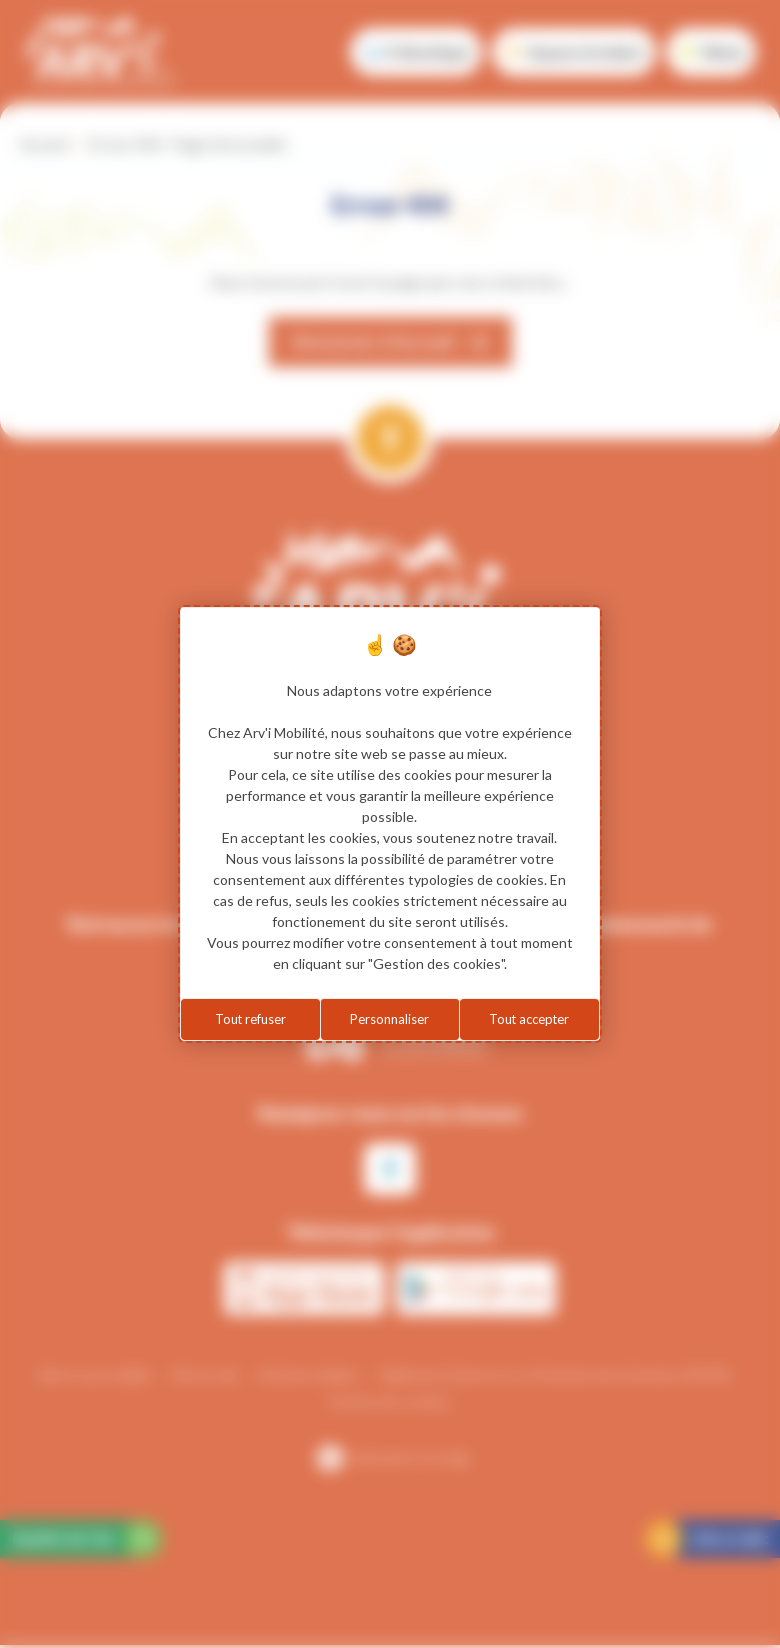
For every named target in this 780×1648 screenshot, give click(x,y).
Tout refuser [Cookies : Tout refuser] (251, 1019)
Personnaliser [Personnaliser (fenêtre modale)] (390, 1019)
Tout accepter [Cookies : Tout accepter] (529, 1019)
